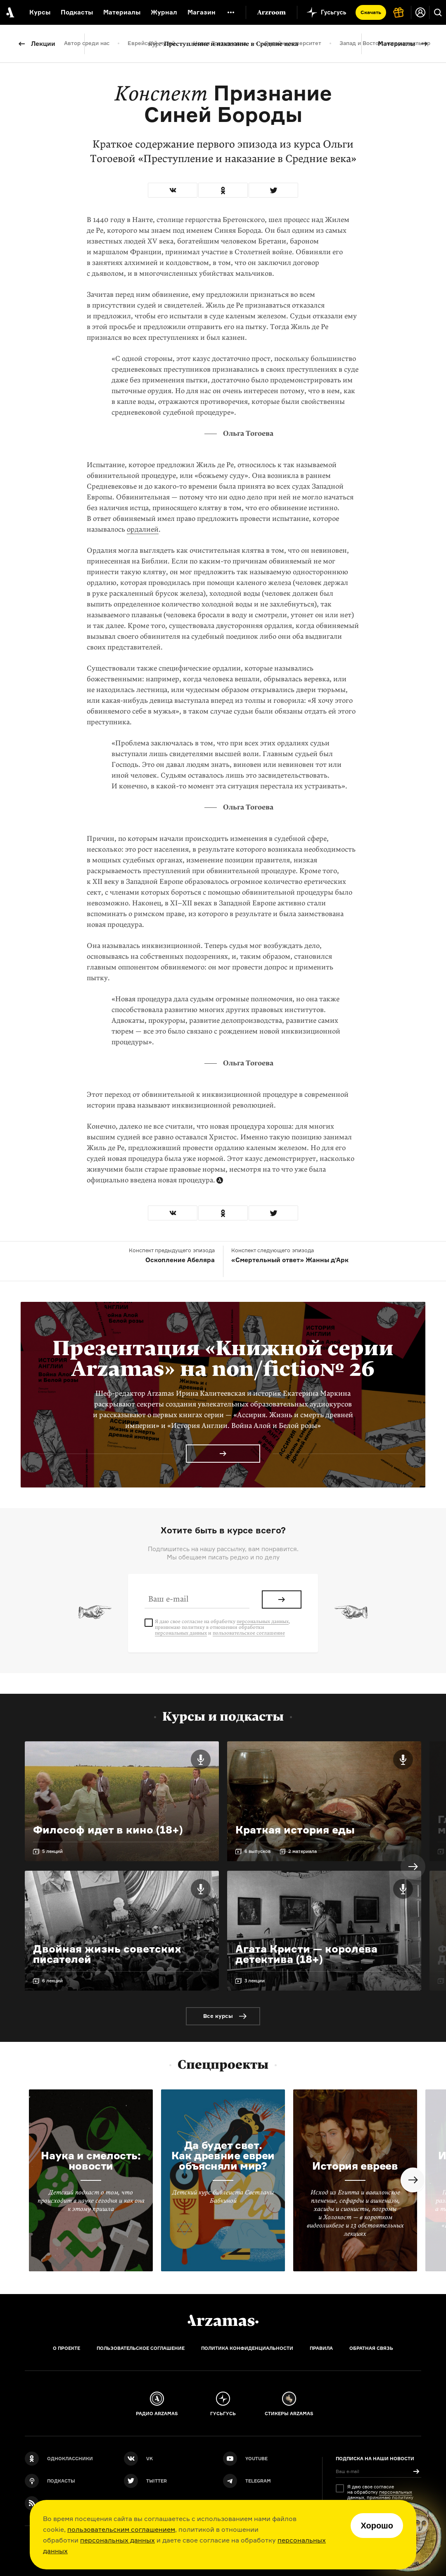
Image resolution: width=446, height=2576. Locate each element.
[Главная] (223, 2320)
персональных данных (117, 2540)
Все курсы (218, 2016)
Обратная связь (371, 2348)
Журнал (164, 12)
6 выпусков (257, 1851)
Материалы (396, 44)
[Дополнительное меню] (231, 12)
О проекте (66, 2348)
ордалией (143, 529)
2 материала (302, 1851)
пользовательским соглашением (121, 2529)
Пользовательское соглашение (141, 2348)
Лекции (43, 44)
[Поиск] (437, 12)
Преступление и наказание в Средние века (223, 44)
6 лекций (52, 1981)
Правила (321, 2348)
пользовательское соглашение (249, 1633)
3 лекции (254, 1981)
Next (413, 1866)
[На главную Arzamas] (9, 12)
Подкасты (77, 12)
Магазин (201, 12)
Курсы (39, 12)
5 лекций (52, 1851)
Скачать (371, 12)
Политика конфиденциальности (247, 2348)
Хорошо (377, 2525)
